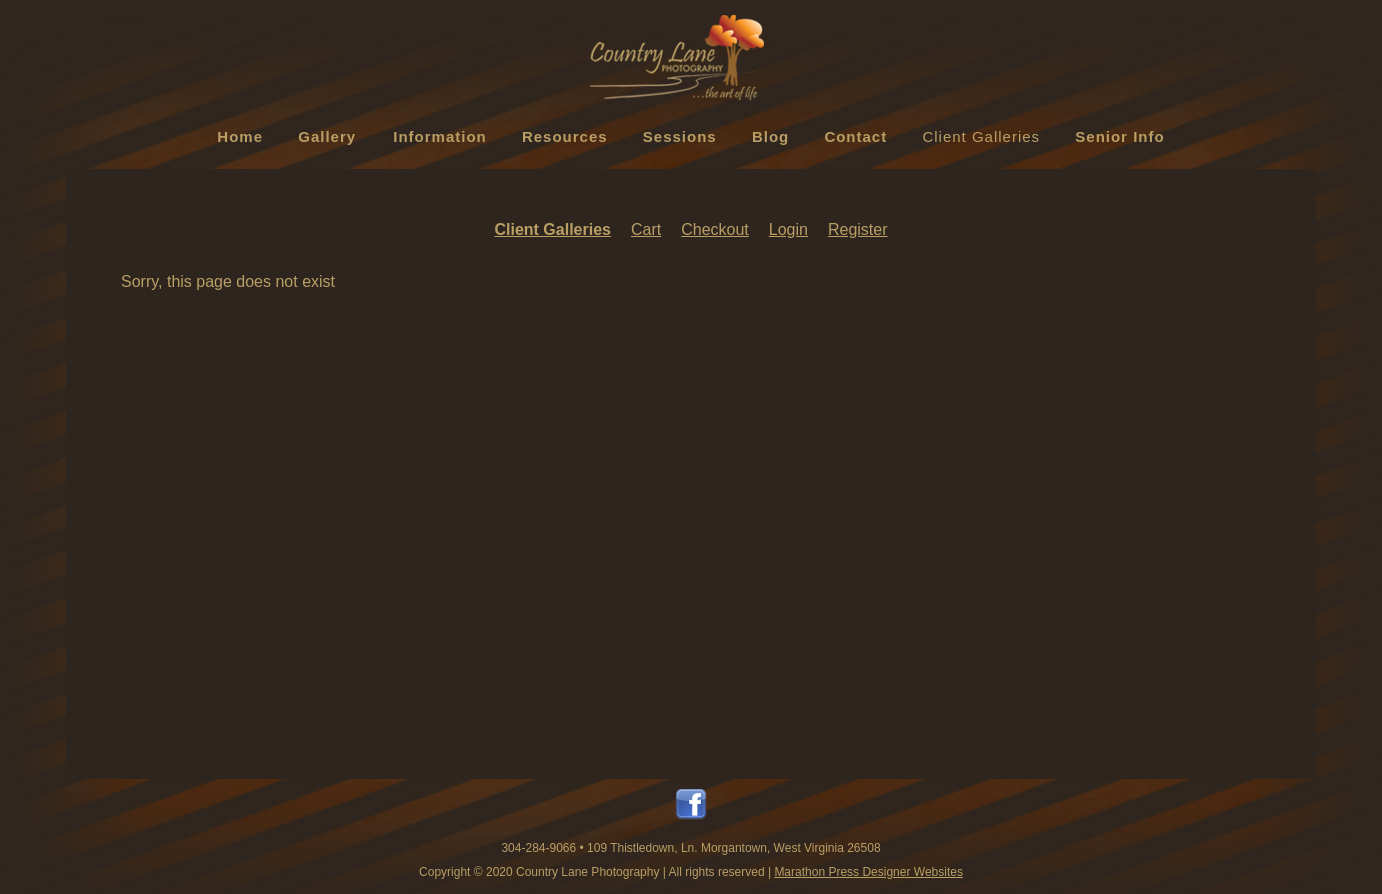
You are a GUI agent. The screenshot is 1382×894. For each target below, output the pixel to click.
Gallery (327, 136)
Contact (855, 136)
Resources (565, 136)
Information (440, 136)
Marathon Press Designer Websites (868, 872)
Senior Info (1119, 136)
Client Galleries (981, 136)
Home (240, 136)
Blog (770, 136)
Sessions (680, 136)
